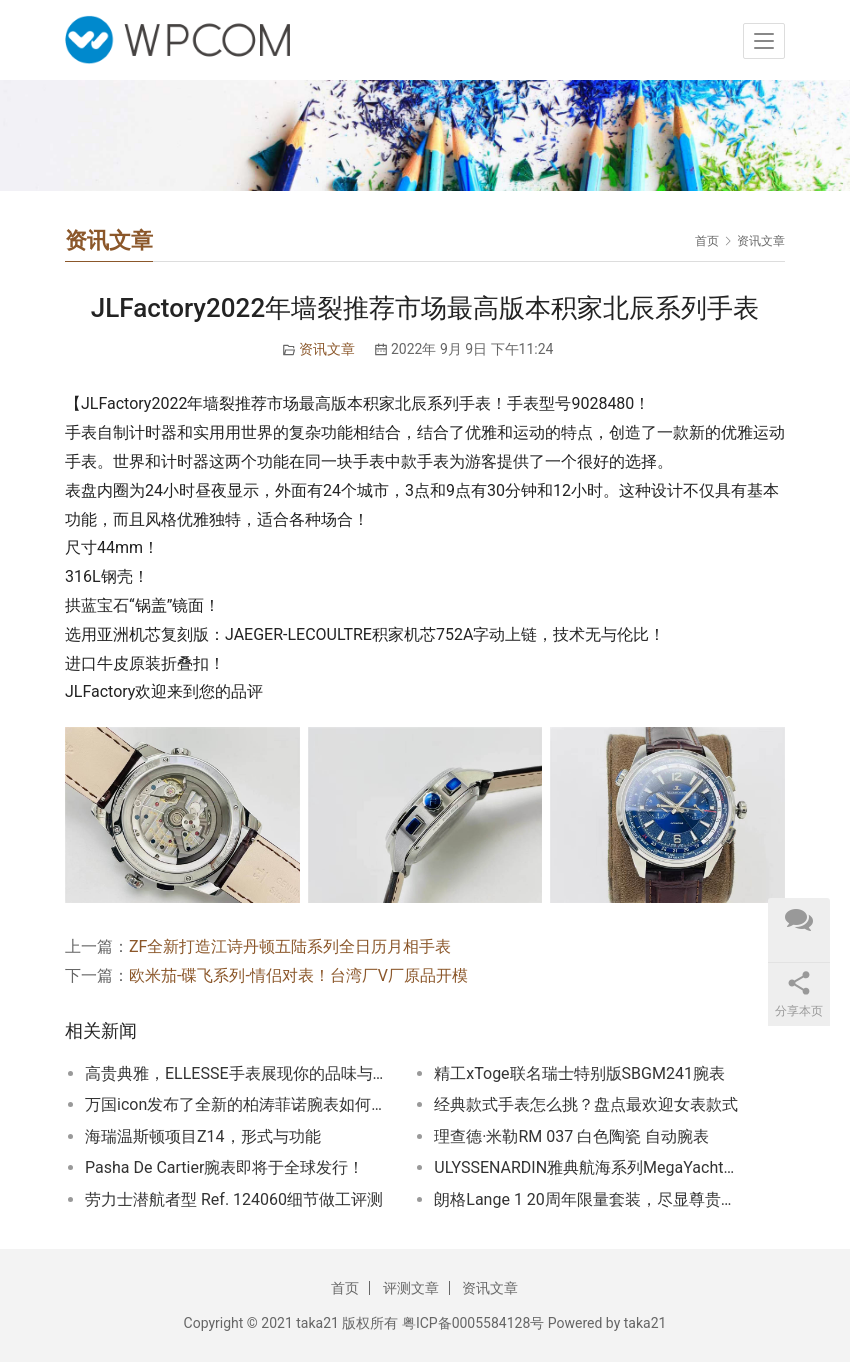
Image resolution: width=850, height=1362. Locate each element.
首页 (707, 241)
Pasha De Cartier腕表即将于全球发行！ (224, 1167)
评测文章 (411, 1288)
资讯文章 (327, 349)
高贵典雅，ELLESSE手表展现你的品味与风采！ (238, 1073)
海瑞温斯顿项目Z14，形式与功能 (203, 1136)
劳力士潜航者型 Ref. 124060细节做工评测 (234, 1199)
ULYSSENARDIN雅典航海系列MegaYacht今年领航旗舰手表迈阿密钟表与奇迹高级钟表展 (587, 1167)
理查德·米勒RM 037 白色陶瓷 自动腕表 (571, 1136)
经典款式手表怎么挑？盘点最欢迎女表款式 (586, 1104)
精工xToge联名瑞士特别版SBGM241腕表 (579, 1073)
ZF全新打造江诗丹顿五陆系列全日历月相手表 (290, 946)
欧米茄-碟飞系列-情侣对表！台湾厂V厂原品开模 (298, 975)
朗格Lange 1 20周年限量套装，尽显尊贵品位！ (587, 1199)
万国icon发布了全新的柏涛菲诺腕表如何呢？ (238, 1104)
